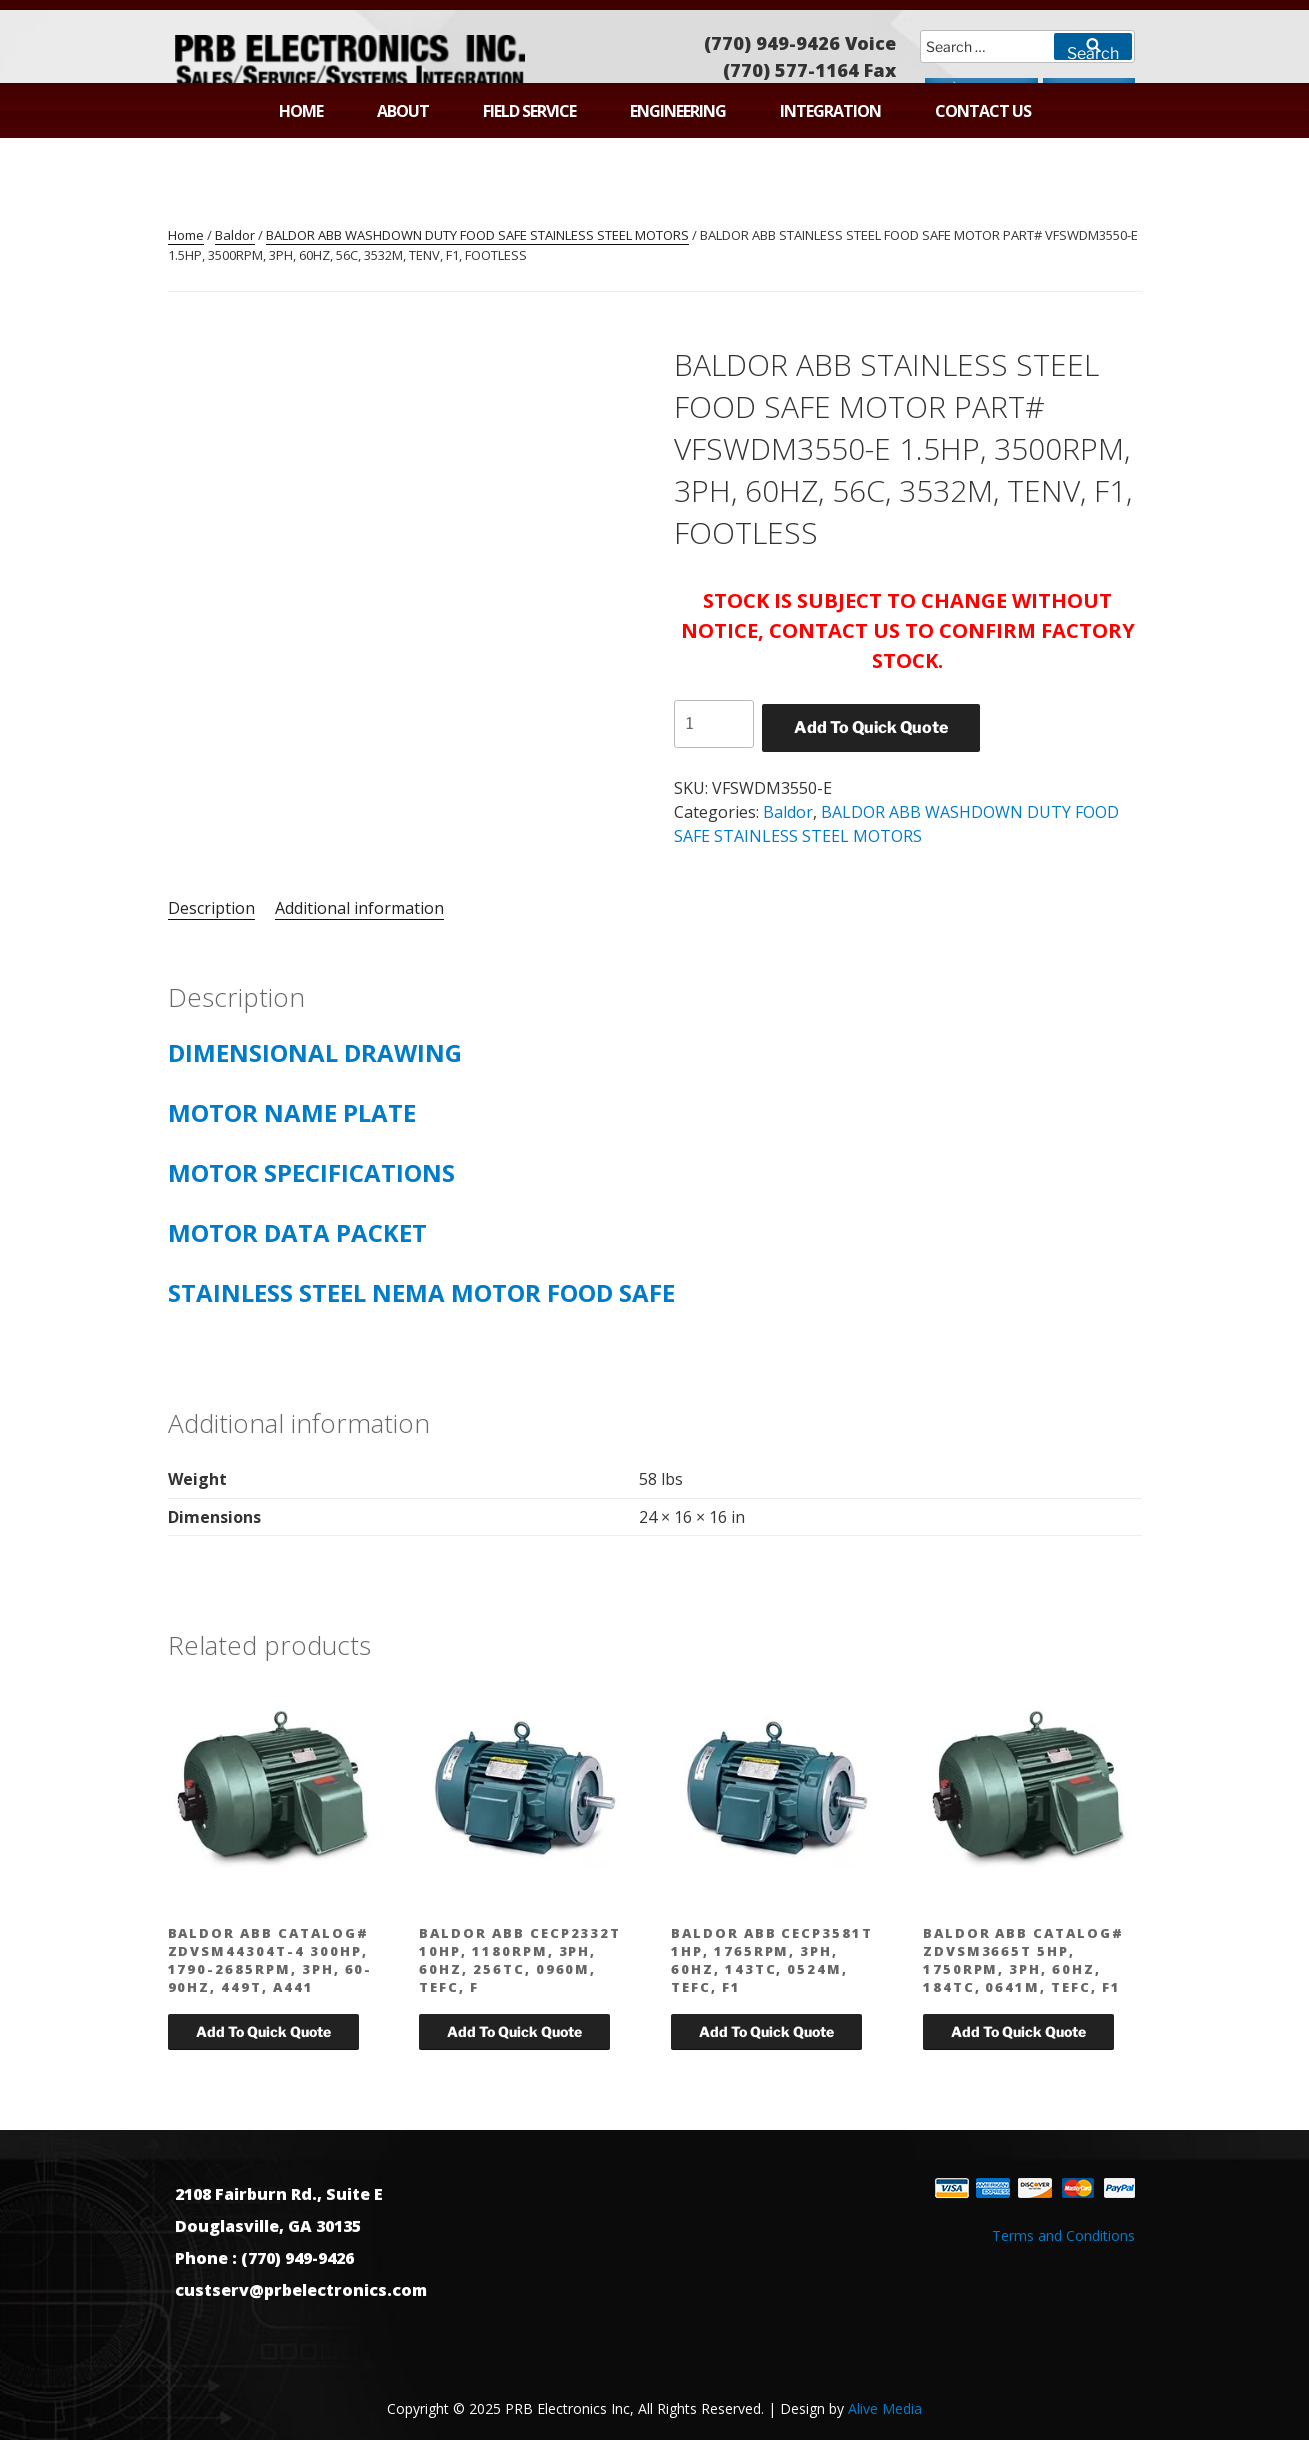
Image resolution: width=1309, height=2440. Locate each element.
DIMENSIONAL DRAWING (324, 1052)
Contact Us (983, 111)
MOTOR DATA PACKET (297, 1232)
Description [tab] (211, 908)
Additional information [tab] (359, 908)
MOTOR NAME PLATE (292, 1112)
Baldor (235, 235)
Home (301, 111)
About (403, 111)
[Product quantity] (714, 724)
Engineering (678, 111)
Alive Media (885, 2408)
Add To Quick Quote (871, 727)
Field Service (529, 111)
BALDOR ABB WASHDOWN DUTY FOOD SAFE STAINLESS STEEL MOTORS (477, 235)
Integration (830, 111)
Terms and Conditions (1063, 2235)
